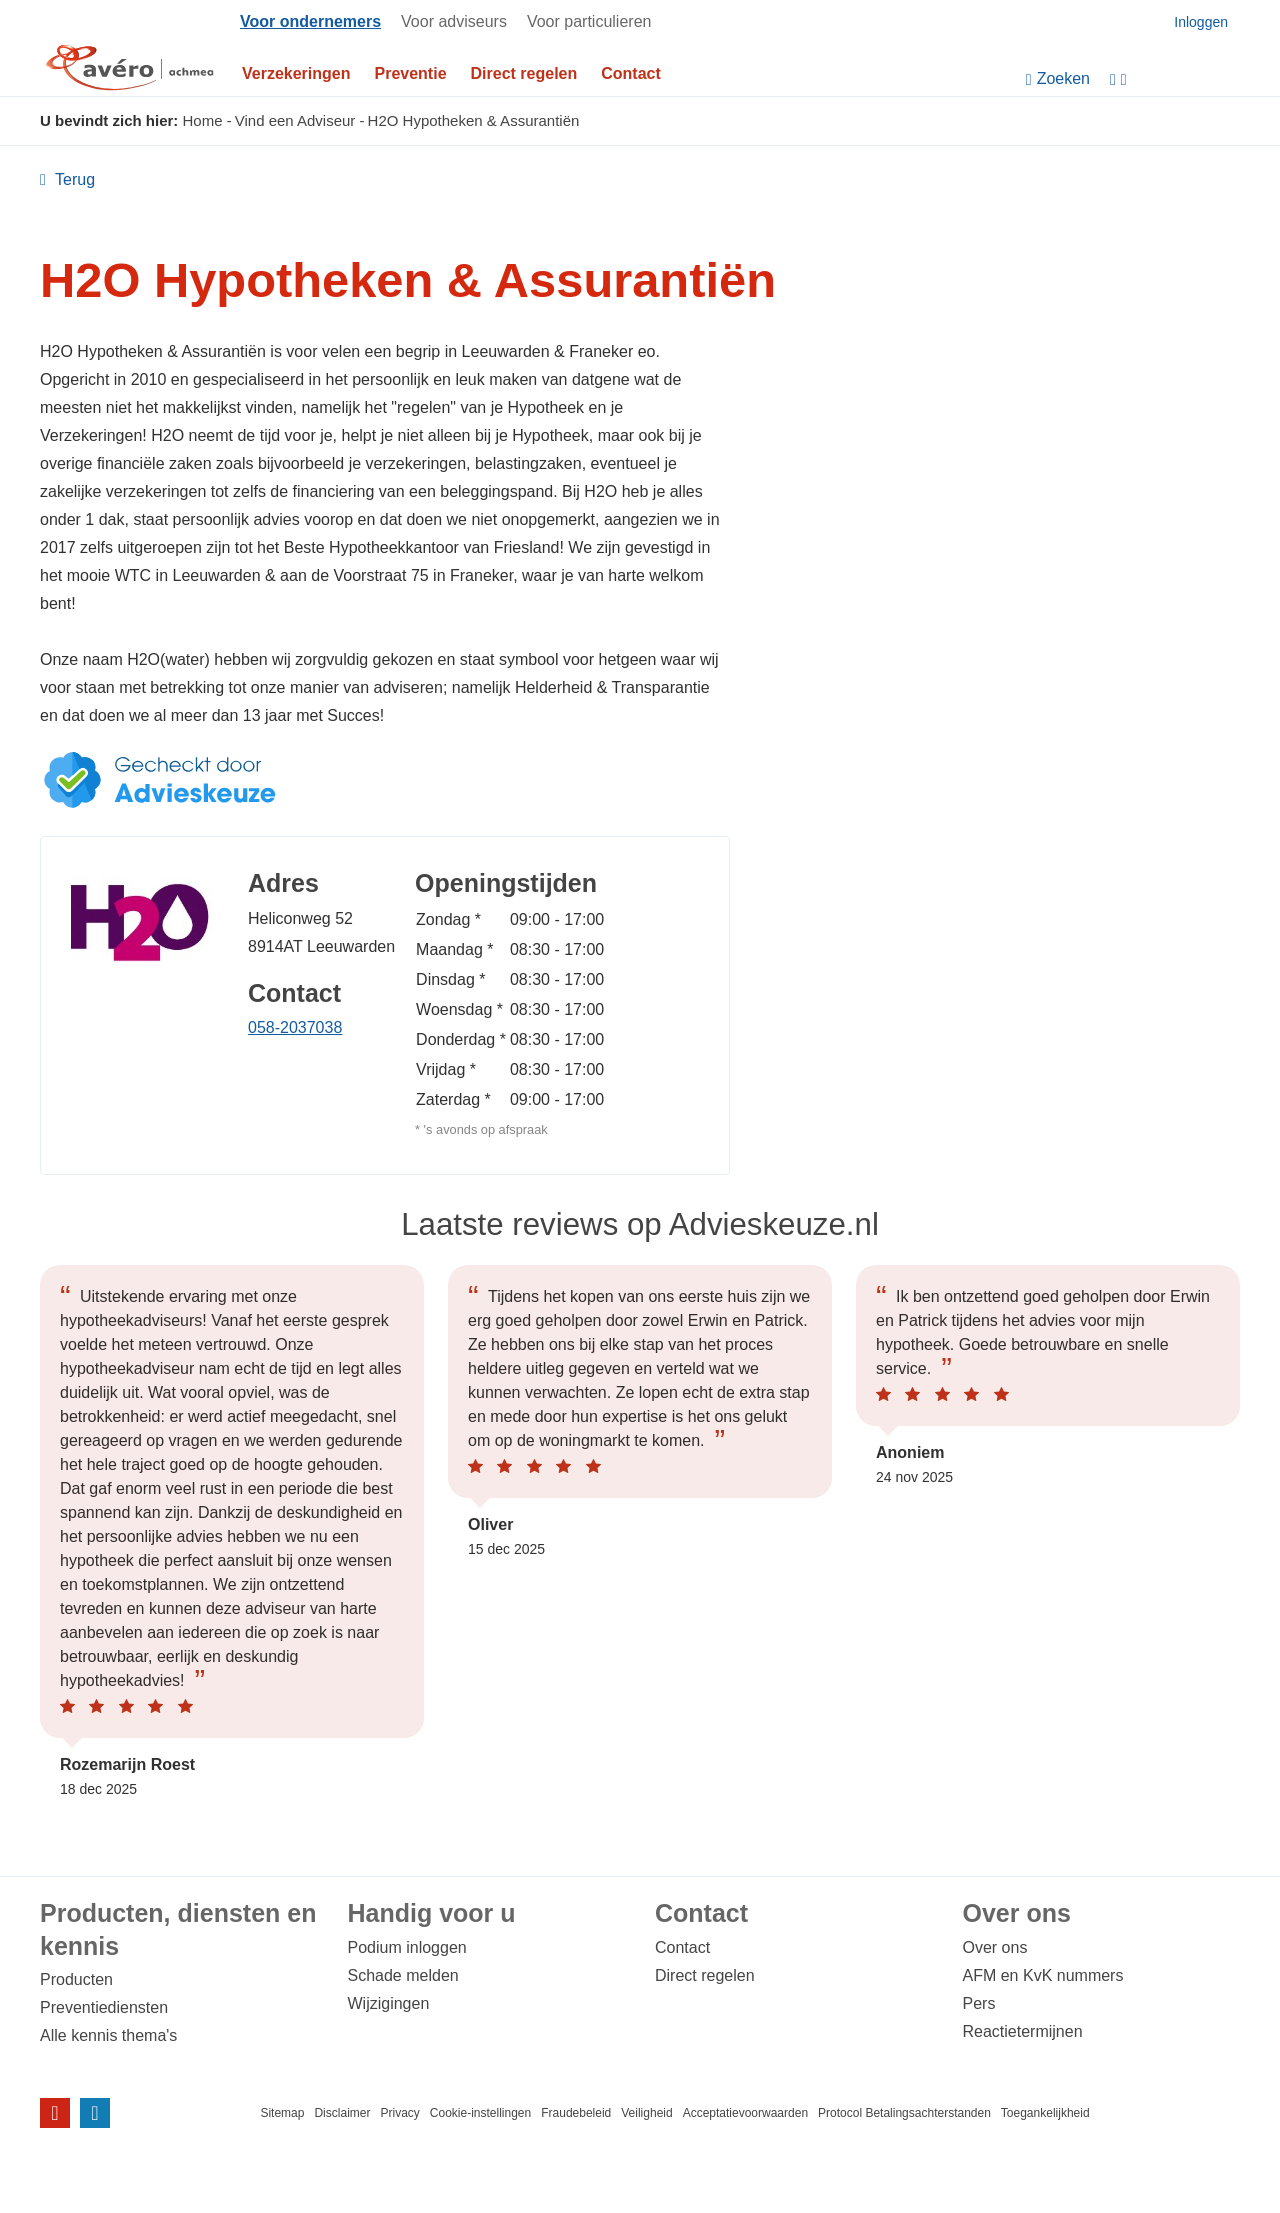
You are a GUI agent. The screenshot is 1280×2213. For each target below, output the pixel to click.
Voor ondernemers (310, 21)
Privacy (399, 2113)
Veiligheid (646, 2113)
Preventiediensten (104, 2007)
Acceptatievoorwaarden (745, 2113)
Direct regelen (524, 73)
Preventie (411, 73)
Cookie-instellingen (480, 2113)
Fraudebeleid (576, 2113)
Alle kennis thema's (108, 2035)
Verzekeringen (296, 73)
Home (203, 120)
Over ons (995, 1947)
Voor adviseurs (454, 21)
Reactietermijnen (1023, 2031)
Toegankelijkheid (1045, 2113)
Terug (73, 180)
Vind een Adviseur (295, 120)
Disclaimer (342, 2113)
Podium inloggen (407, 1947)
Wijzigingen (389, 2003)
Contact (631, 73)
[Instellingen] (1175, 79)
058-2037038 (295, 1027)
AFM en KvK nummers (1043, 1975)
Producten (76, 1979)
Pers (979, 2003)
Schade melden (403, 1975)
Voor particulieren (589, 21)
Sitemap (282, 2113)
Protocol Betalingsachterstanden (904, 2113)
